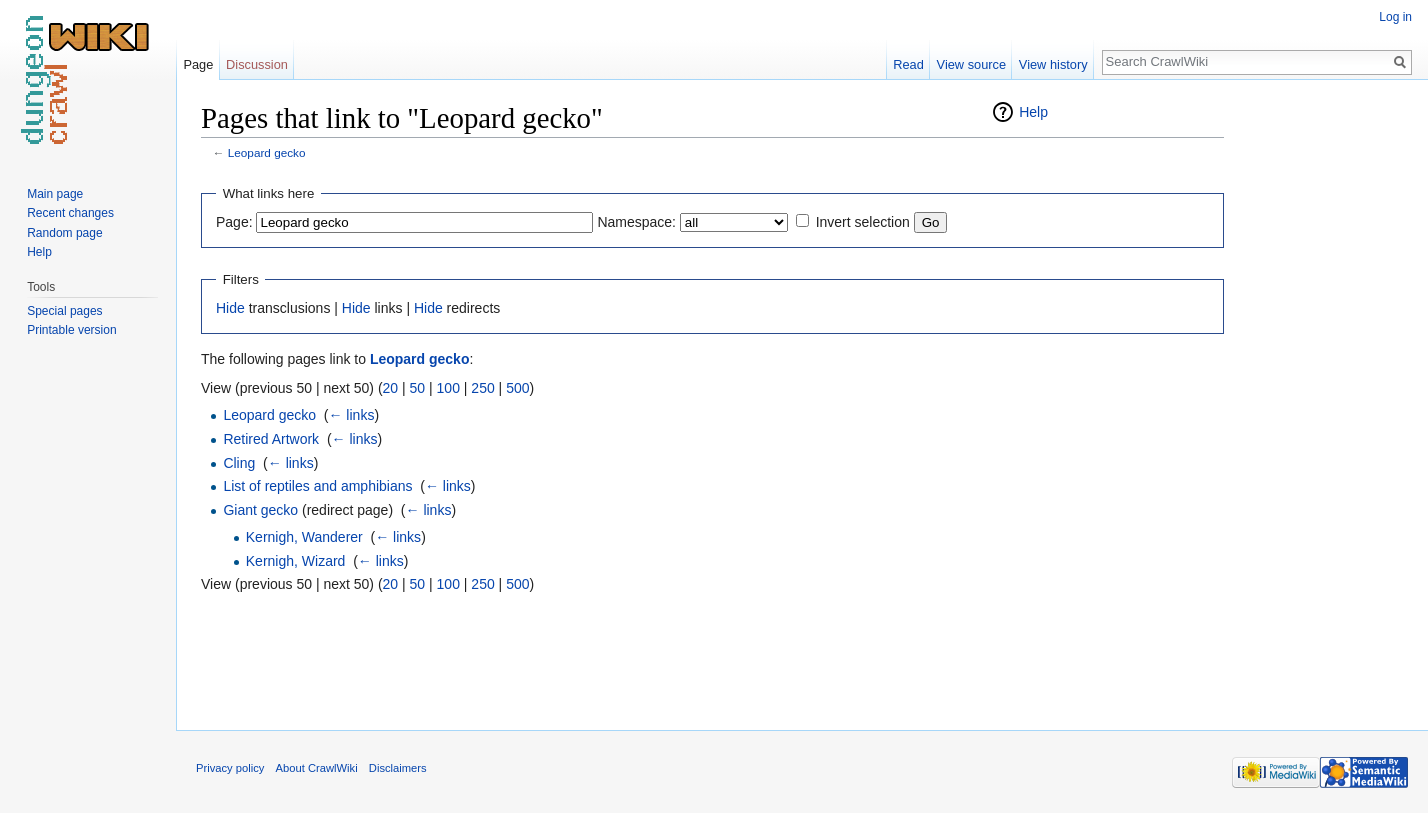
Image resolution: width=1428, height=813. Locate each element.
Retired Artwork (271, 439)
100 (448, 388)
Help (1033, 112)
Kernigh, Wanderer (304, 537)
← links (351, 415)
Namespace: (636, 222)
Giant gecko (260, 510)
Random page (64, 233)
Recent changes (70, 213)
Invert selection (863, 222)
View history (1053, 64)
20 (391, 388)
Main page (55, 194)
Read (908, 64)
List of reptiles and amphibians (317, 486)
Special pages (64, 311)
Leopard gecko (267, 152)
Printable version (71, 330)
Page (198, 64)
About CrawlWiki (317, 768)
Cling (239, 463)
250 (482, 388)
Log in (1395, 17)
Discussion (257, 64)
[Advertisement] (1324, 400)
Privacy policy (230, 768)
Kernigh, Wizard (296, 561)
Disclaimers (398, 768)
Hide (230, 308)
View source (971, 64)
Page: (234, 222)
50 (418, 388)
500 (517, 388)
